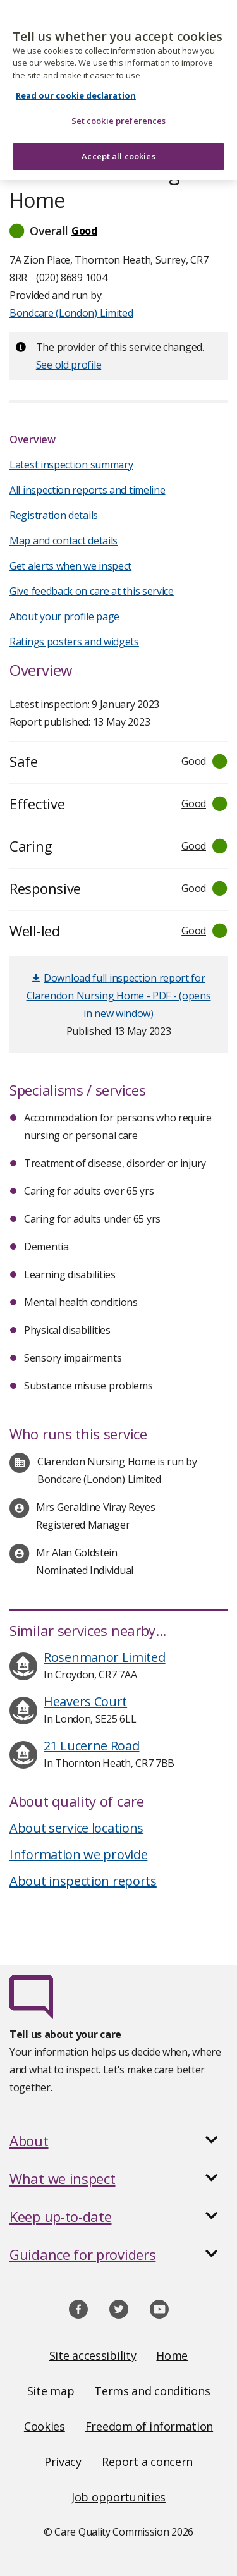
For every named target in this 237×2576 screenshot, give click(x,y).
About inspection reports (83, 1880)
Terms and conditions (152, 2390)
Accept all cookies (118, 149)
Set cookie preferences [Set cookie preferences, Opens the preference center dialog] (118, 113)
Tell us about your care (65, 2034)
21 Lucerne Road (92, 1745)
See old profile (69, 365)
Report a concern (147, 2461)
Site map (51, 2390)
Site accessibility (93, 2355)
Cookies (44, 2426)
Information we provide (78, 1854)
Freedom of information (149, 2426)
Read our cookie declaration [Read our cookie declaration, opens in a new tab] (76, 88)
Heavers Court (85, 1701)
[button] (118, 231)
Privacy (63, 2461)
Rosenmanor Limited (105, 1657)
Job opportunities (118, 2497)
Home (172, 2355)
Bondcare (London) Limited (71, 313)
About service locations (76, 1827)
